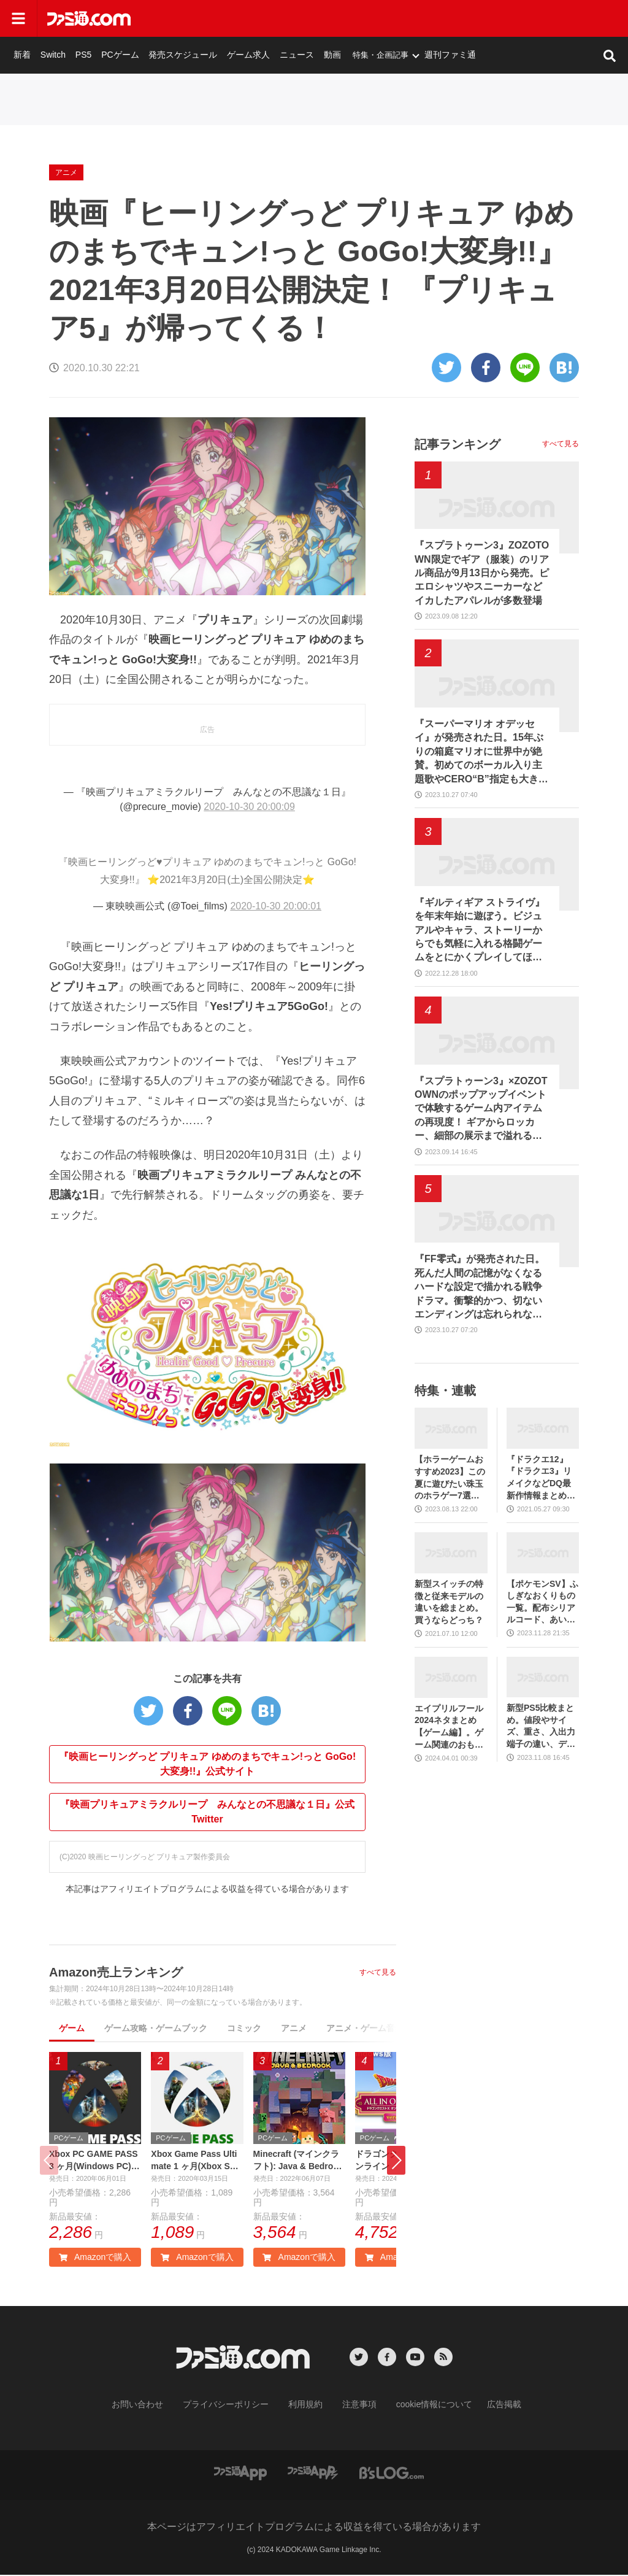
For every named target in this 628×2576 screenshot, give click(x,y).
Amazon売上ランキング (116, 1972)
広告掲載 (484, 2406)
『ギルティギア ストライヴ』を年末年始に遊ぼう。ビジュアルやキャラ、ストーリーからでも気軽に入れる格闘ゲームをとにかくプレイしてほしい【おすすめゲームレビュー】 (480, 931)
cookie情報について (422, 2406)
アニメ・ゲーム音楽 (365, 2028)
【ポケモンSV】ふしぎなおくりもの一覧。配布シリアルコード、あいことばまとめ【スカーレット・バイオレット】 (542, 1602)
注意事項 (355, 2406)
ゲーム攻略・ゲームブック (155, 2028)
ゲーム (72, 2028)
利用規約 (306, 2406)
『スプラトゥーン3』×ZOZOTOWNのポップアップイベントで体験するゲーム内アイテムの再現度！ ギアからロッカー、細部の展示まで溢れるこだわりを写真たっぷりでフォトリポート (481, 1109)
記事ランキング (457, 444)
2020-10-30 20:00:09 (249, 806)
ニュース (413, 18)
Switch (189, 18)
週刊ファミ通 (560, 18)
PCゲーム (251, 18)
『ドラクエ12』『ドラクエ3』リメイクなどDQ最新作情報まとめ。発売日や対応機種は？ (541, 1478)
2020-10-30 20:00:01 (275, 906)
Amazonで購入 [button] (95, 2260)
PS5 (217, 18)
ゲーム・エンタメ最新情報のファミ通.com (76, 50)
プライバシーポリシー (235, 2406)
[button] (396, 2161)
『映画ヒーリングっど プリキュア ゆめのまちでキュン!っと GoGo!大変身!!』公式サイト (207, 1763)
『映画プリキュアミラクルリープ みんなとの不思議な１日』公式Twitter (207, 1811)
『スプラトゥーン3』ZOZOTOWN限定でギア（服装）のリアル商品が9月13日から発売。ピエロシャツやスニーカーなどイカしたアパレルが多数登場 (482, 573)
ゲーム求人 (369, 18)
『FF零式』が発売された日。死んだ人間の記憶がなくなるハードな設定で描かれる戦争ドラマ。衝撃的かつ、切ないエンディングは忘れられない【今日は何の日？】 (480, 1287)
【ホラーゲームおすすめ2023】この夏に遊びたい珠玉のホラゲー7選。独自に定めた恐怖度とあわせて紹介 (450, 1478)
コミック (244, 2028)
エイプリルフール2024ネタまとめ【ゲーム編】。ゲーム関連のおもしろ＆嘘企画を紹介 (449, 1727)
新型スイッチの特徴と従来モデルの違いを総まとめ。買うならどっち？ (449, 1602)
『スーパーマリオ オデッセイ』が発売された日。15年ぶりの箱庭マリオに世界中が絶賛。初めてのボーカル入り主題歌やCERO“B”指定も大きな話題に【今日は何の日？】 (481, 752)
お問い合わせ (156, 2406)
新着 (161, 18)
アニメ (172, 50)
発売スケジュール (309, 18)
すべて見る (377, 1972)
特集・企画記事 (493, 18)
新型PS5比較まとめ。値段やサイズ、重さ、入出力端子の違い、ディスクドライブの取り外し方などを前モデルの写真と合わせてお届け (541, 1726)
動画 (446, 18)
